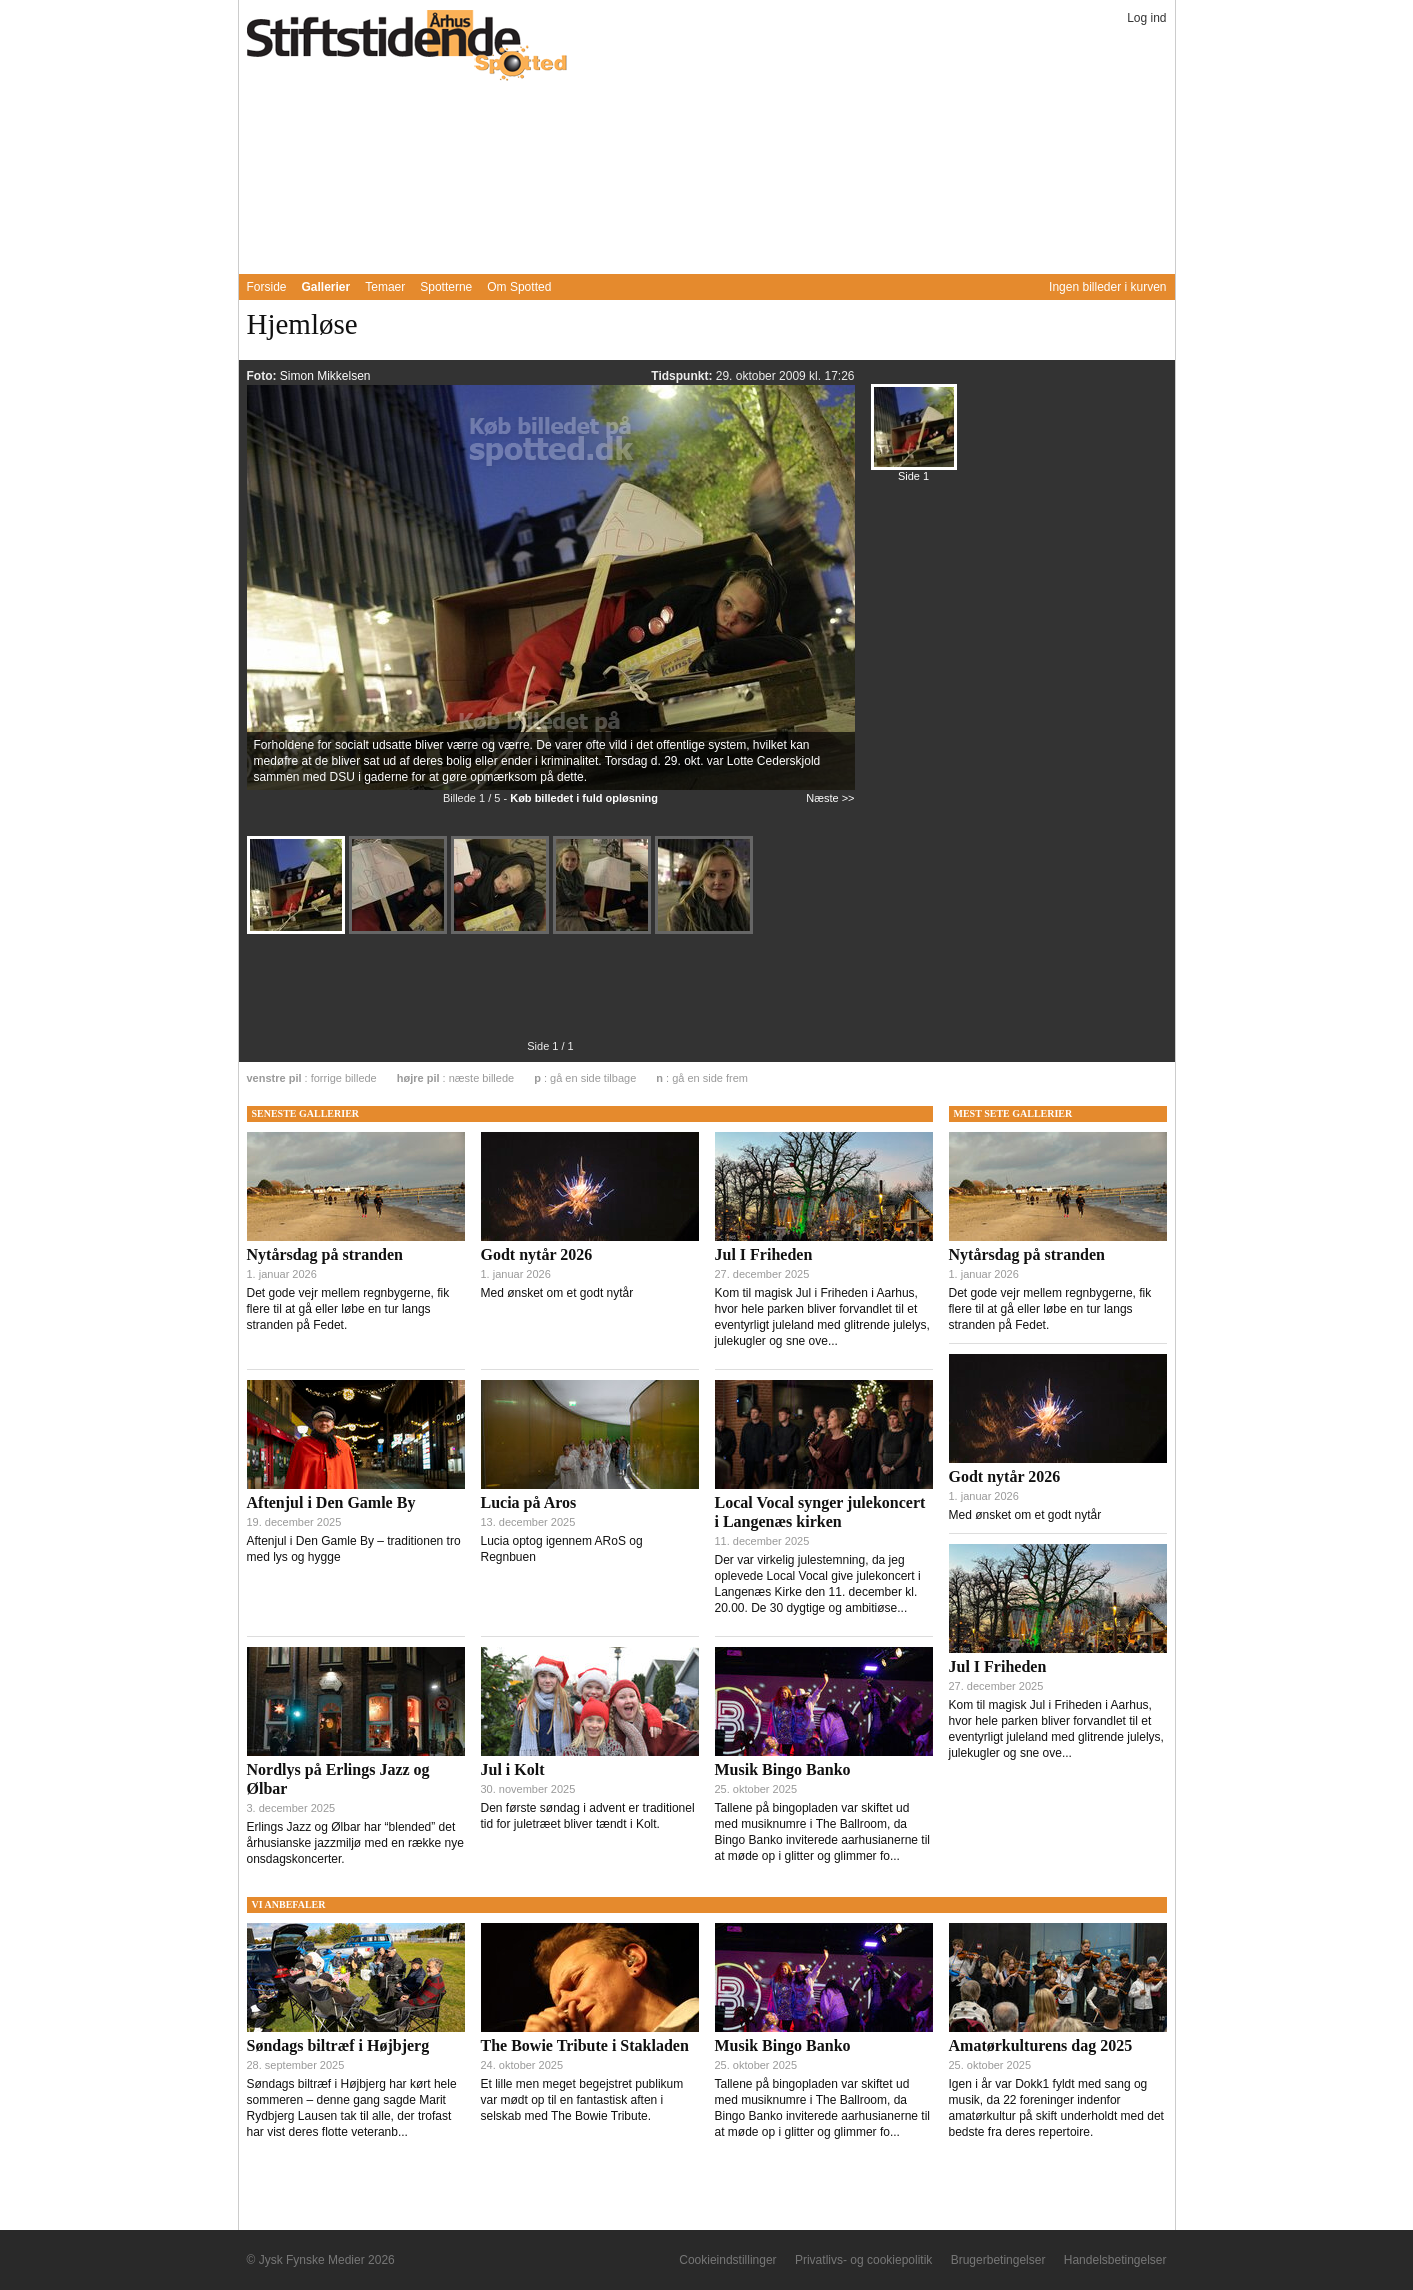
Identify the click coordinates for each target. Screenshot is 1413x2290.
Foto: (263, 376)
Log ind (1146, 18)
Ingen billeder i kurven (1107, 287)
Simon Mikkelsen (325, 376)
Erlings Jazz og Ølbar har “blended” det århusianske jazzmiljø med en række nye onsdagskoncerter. (355, 1843)
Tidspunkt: (683, 376)
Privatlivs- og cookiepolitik (863, 2260)
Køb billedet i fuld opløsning (584, 798)
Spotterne (446, 287)
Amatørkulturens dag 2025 (1041, 2045)
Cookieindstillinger (727, 2260)
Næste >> (830, 798)
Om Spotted (519, 287)
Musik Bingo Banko (783, 1769)
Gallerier (326, 287)
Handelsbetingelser (1115, 2260)
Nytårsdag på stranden (325, 1254)
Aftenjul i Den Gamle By (331, 1502)
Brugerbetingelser (998, 2260)
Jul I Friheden (764, 1254)
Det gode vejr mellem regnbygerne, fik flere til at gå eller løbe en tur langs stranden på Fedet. (348, 1309)
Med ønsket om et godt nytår (557, 1293)
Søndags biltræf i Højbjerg (338, 2045)
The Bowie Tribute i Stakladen (585, 2045)
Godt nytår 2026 (537, 1254)
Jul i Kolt (513, 1769)
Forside (267, 287)
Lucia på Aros (529, 1502)
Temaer (385, 287)
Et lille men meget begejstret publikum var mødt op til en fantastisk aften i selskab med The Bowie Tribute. (582, 2100)
